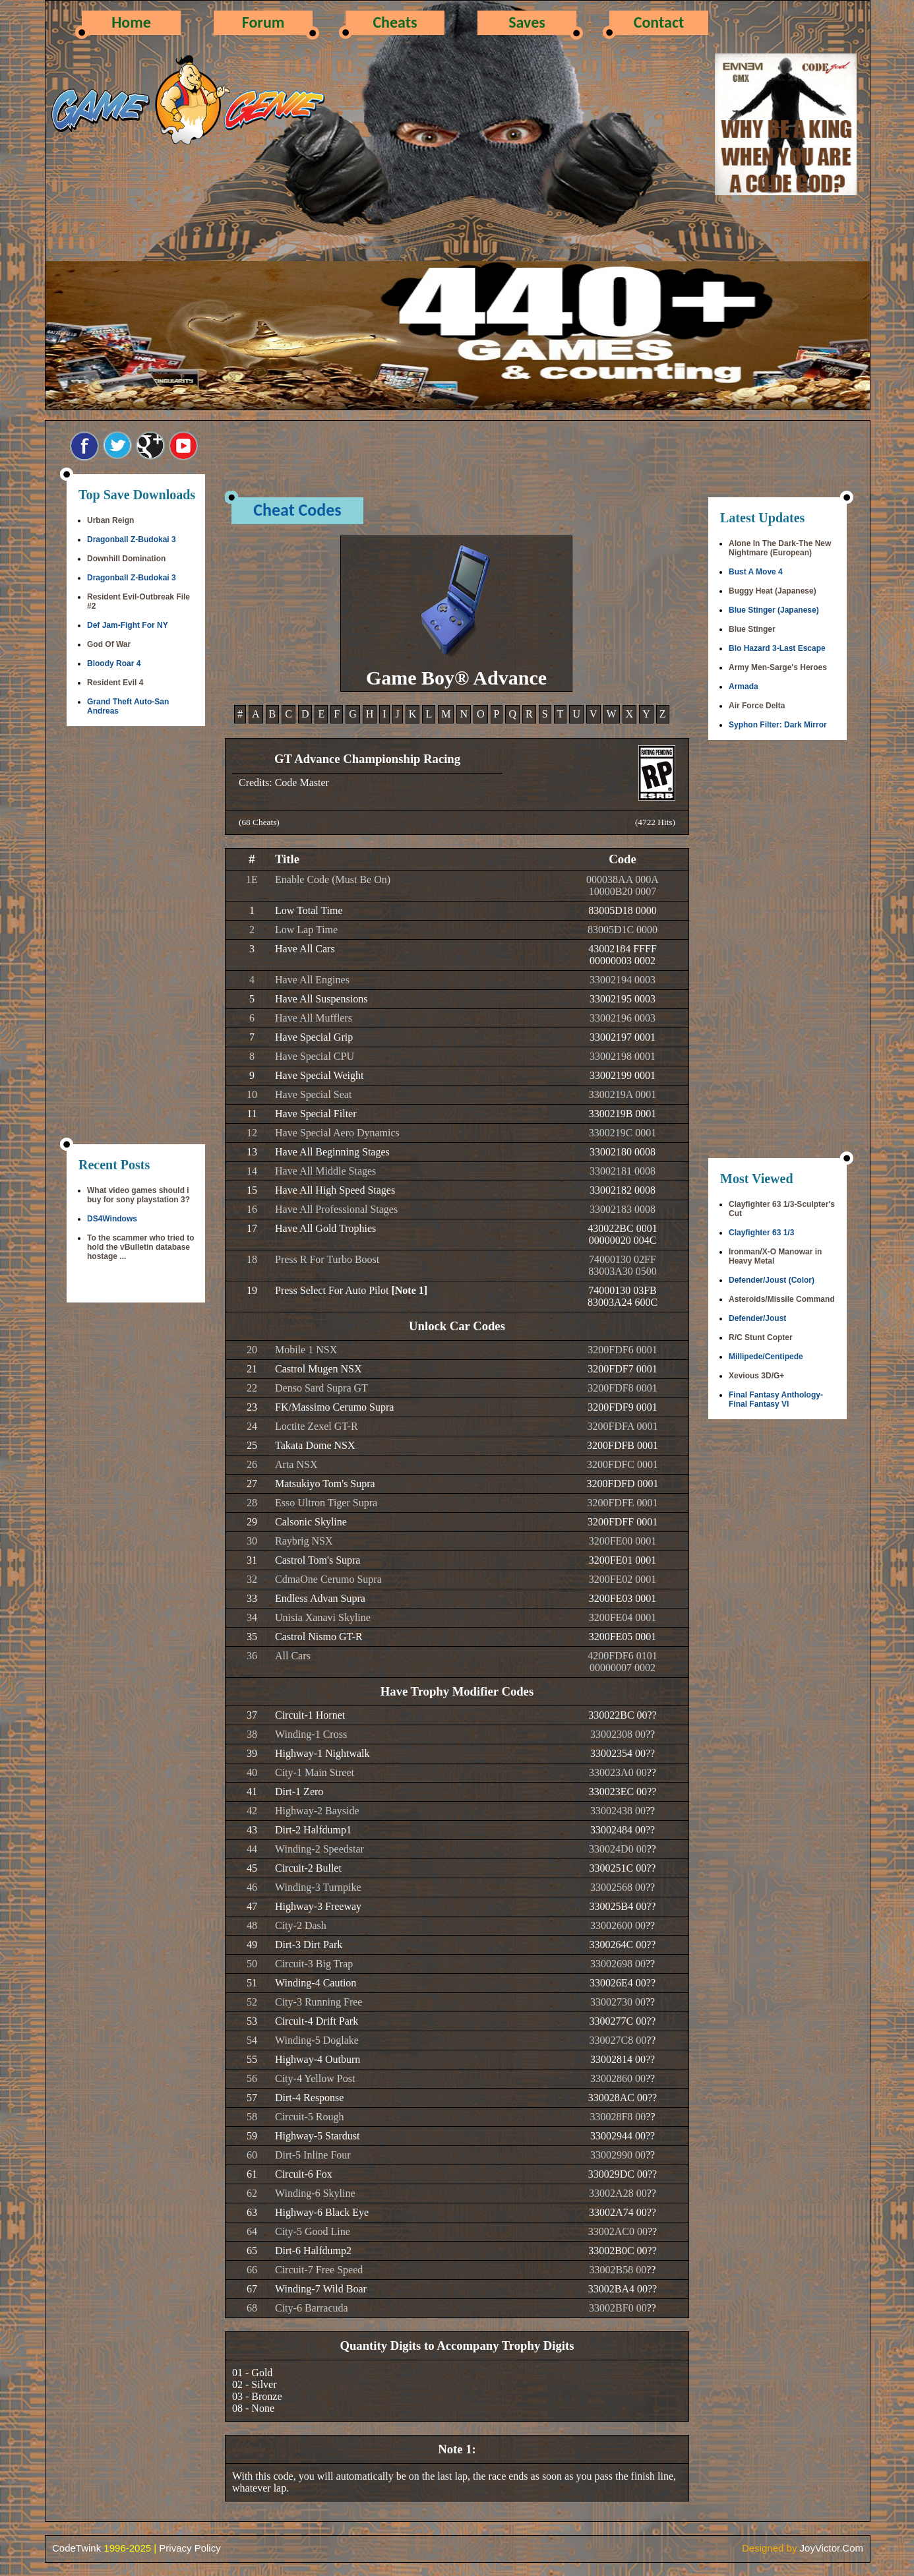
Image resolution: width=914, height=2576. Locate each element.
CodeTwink (76, 2548)
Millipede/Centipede (766, 1356)
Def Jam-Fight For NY (127, 625)
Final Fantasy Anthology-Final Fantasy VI (776, 1399)
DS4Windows (112, 1218)
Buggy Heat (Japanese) (772, 591)
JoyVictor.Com (831, 2548)
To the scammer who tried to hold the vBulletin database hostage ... (140, 1247)
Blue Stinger (752, 629)
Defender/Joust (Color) (771, 1280)
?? (652, 1715)
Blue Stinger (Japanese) (774, 610)
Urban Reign (110, 520)
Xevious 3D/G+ (756, 1375)
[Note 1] (409, 1290)
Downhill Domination (126, 558)
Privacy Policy (189, 2548)
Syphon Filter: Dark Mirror (778, 724)
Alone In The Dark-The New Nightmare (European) (780, 548)
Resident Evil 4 (115, 682)
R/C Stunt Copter (761, 1337)
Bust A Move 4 (756, 571)
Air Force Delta (757, 705)
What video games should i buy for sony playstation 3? (138, 1195)
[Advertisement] (136, 936)
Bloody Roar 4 (113, 663)
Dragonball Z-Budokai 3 (131, 539)
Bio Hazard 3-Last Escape (777, 648)
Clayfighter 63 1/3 (761, 1232)
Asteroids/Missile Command (782, 1299)
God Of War (109, 644)
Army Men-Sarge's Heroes (778, 667)
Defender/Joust (757, 1318)
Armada (743, 686)
